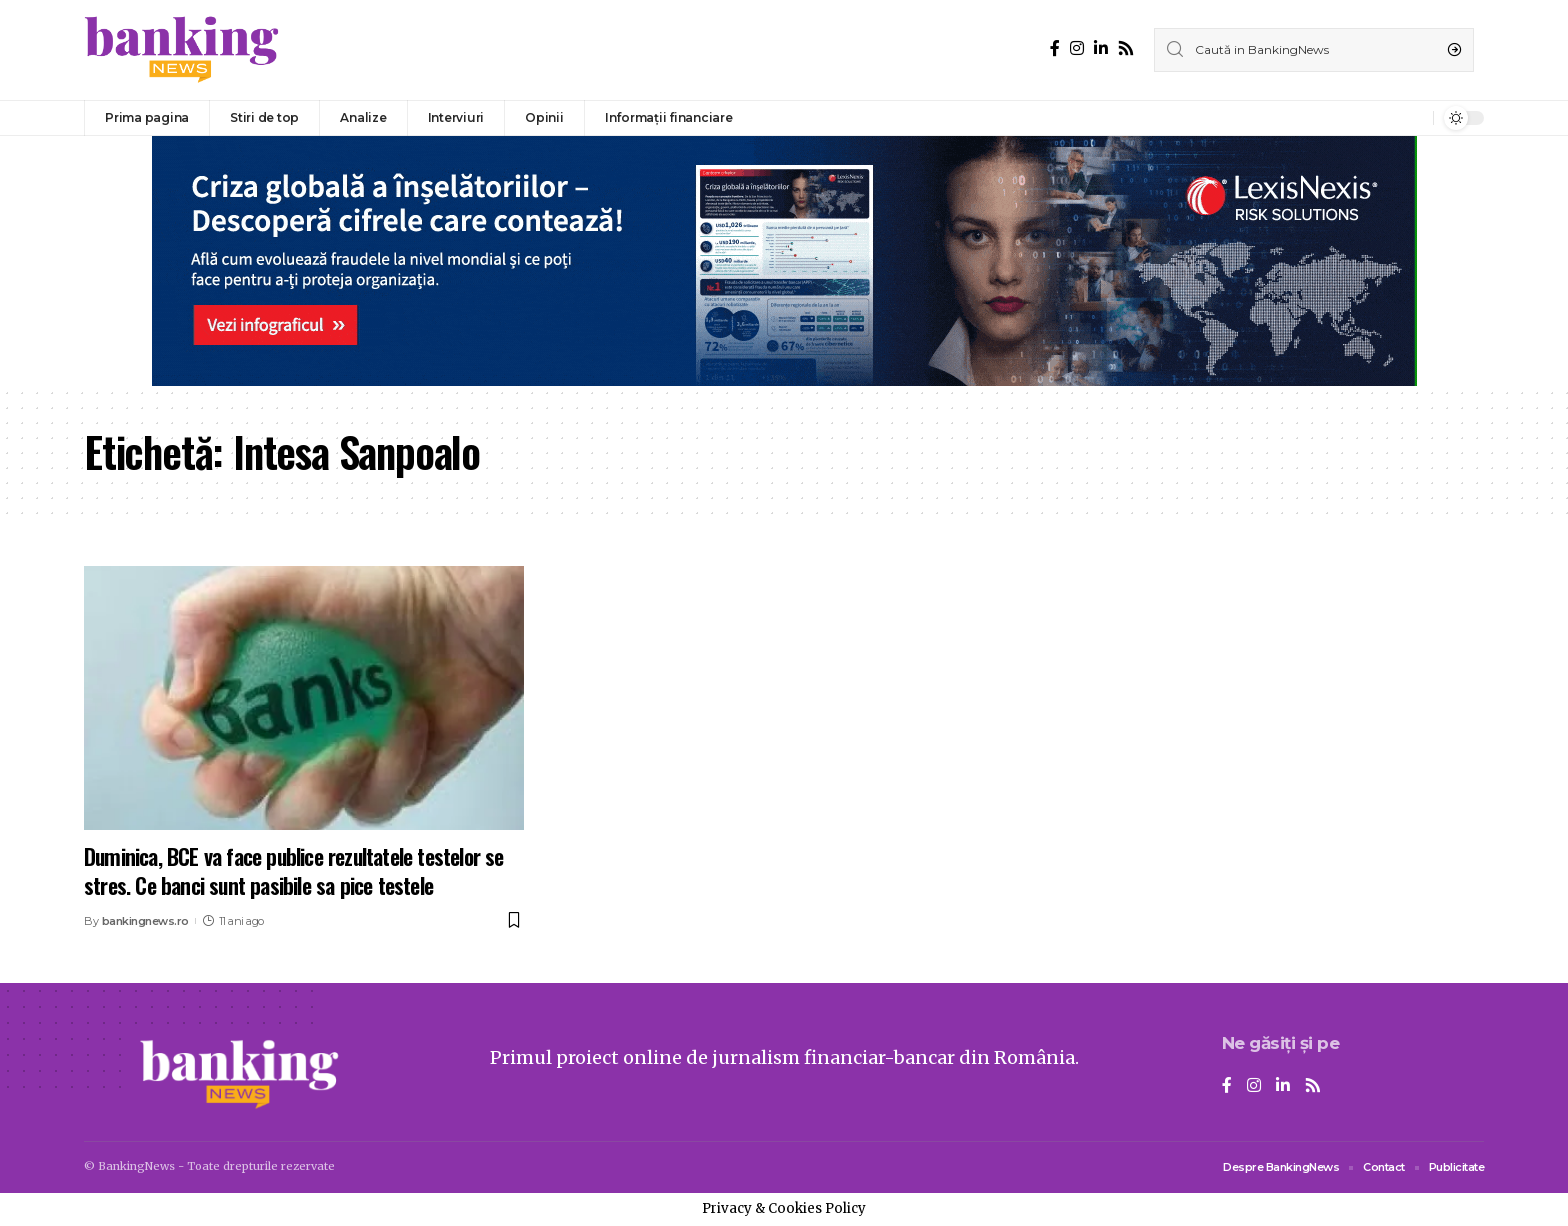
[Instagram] (1077, 48)
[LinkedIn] (1101, 48)
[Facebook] (1055, 48)
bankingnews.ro (145, 921)
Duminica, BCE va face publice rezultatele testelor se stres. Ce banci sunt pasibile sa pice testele (294, 870)
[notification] (1413, 118)
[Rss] (1126, 48)
